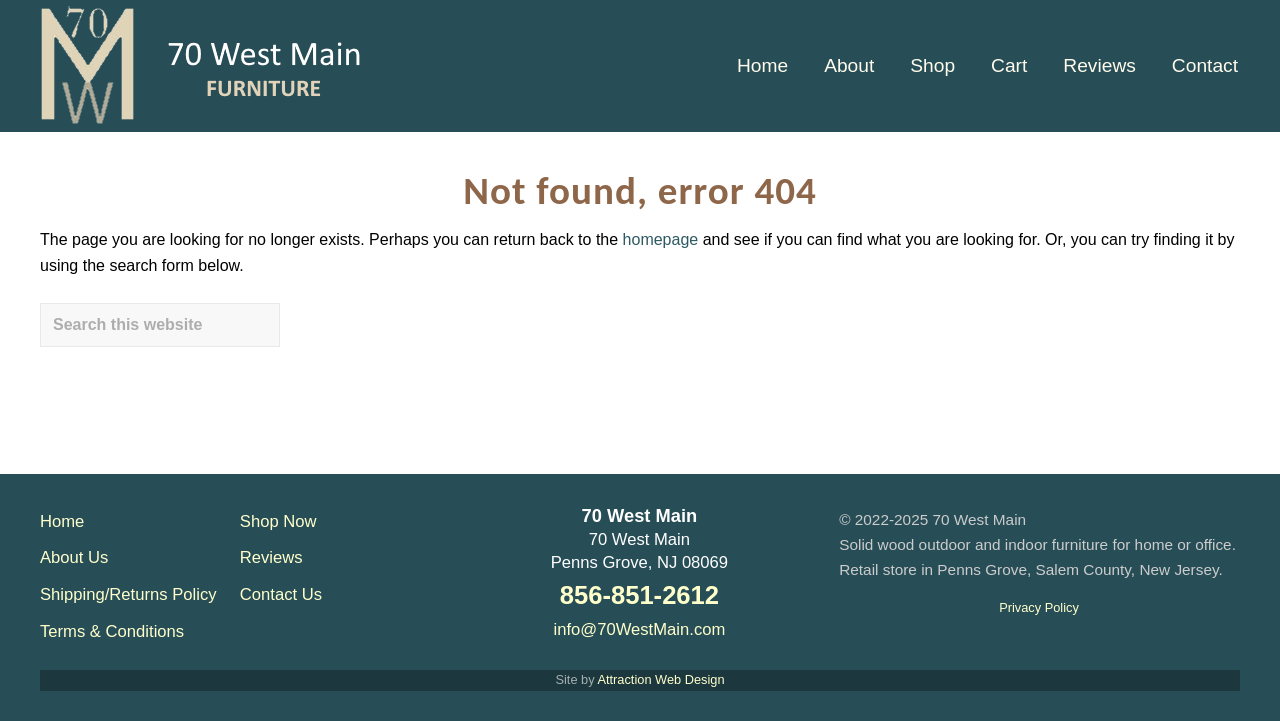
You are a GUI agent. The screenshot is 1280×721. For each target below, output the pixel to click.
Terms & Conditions (112, 631)
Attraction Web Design (660, 679)
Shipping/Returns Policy (128, 594)
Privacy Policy (1039, 607)
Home (62, 521)
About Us (74, 557)
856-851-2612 (639, 595)
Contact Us (281, 594)
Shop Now (278, 521)
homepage (661, 239)
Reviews (271, 557)
